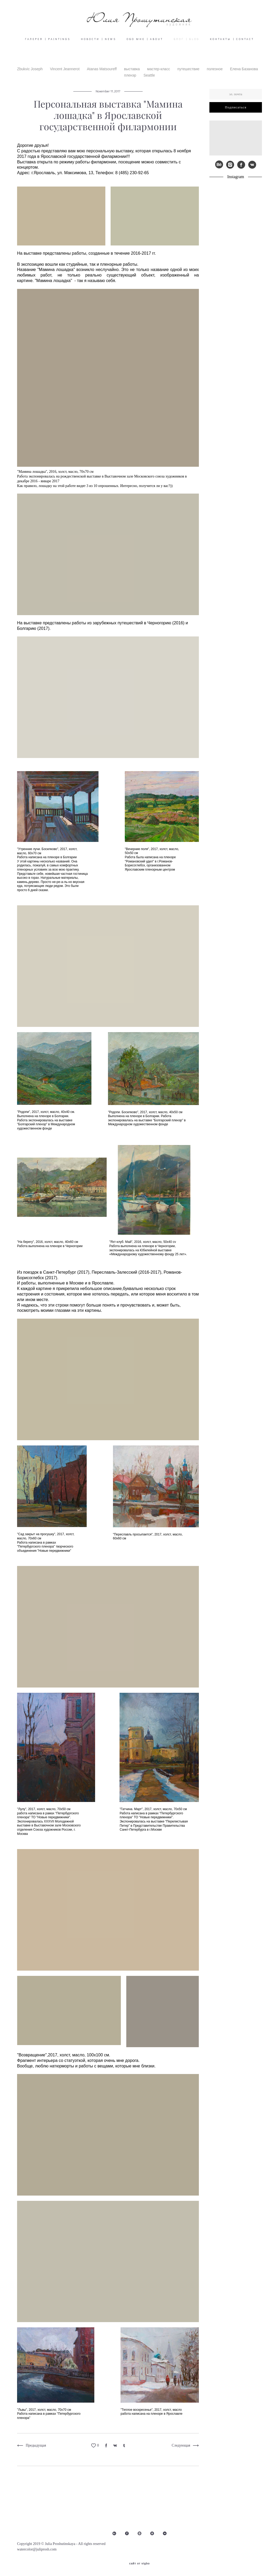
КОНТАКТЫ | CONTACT (232, 46)
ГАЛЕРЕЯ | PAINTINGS (47, 46)
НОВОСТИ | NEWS (98, 46)
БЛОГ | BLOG (186, 46)
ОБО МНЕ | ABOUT (145, 46)
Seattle (149, 82)
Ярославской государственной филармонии (84, 163)
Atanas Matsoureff (102, 76)
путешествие (188, 76)
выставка (132, 76)
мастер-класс (159, 76)
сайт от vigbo (139, 2563)
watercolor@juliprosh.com (36, 2549)
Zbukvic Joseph (30, 76)
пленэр (130, 82)
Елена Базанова (244, 76)
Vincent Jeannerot (65, 76)
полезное (215, 76)
